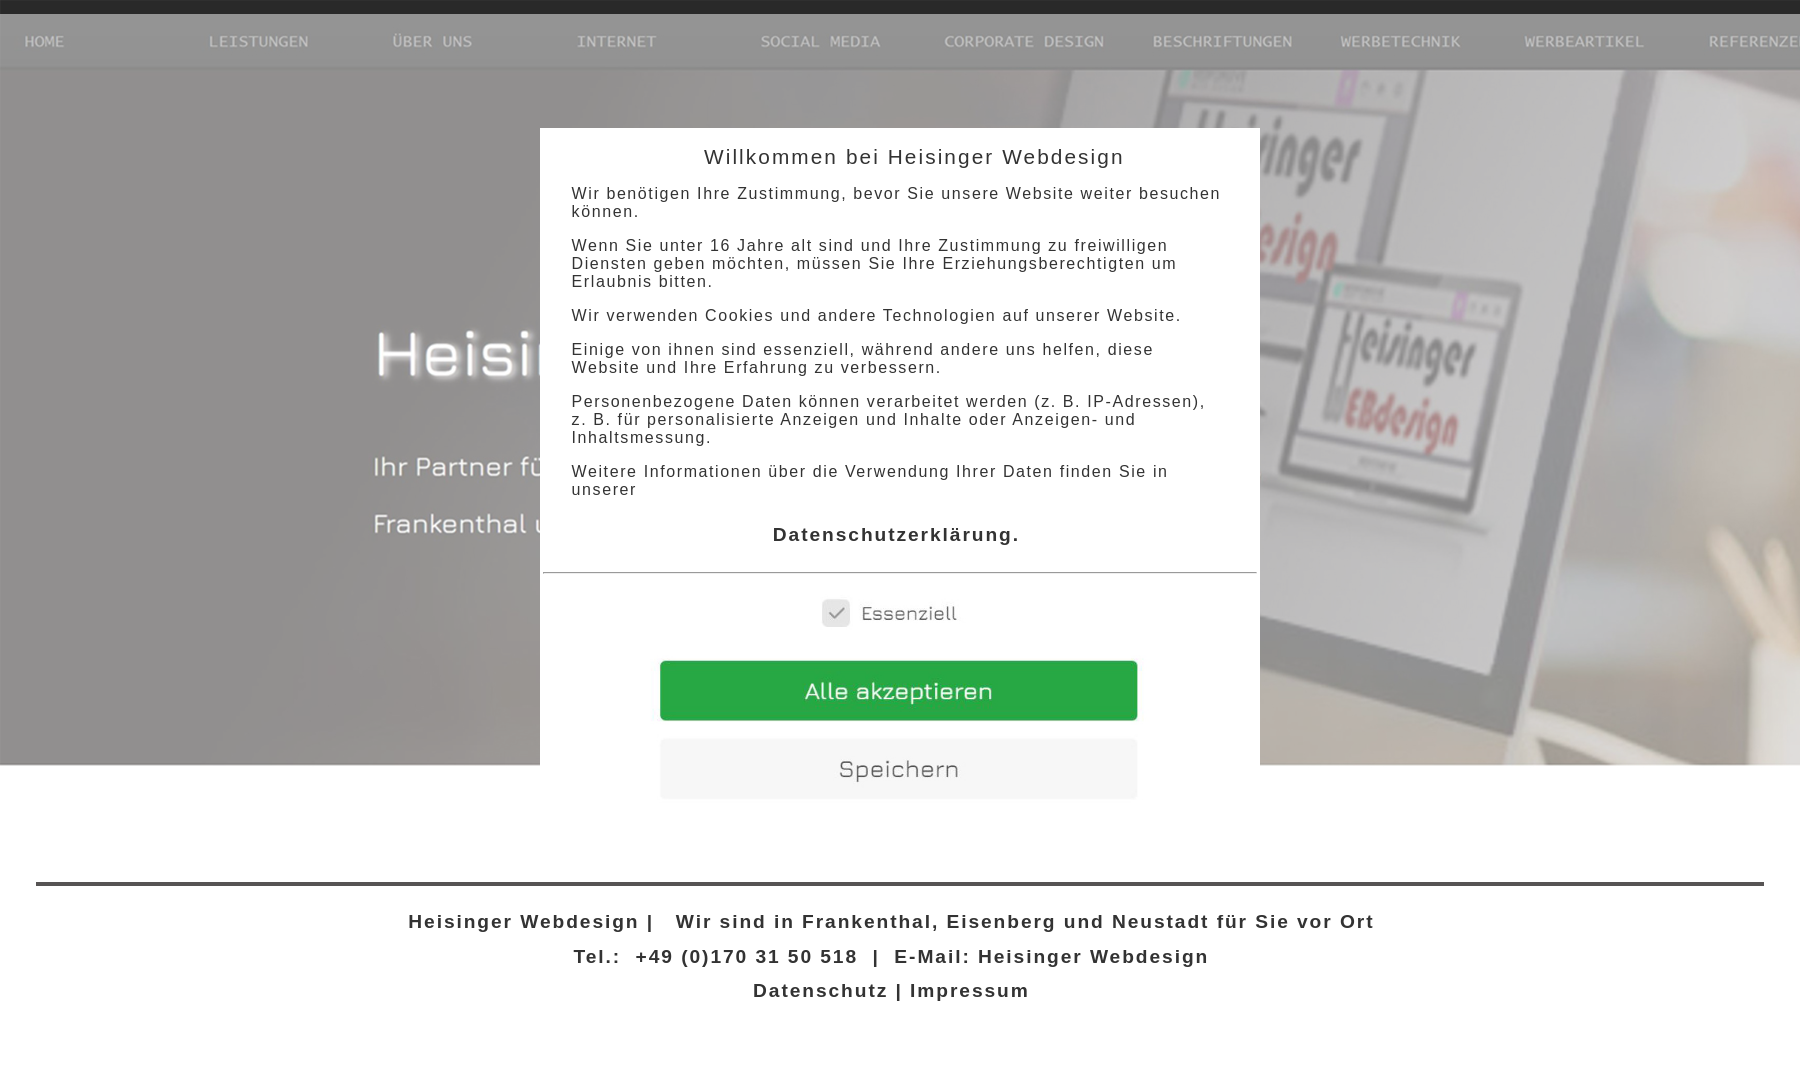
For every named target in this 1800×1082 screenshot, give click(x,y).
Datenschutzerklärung (893, 534)
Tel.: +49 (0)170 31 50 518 (716, 956)
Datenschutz (820, 990)
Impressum (970, 990)
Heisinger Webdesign (520, 921)
